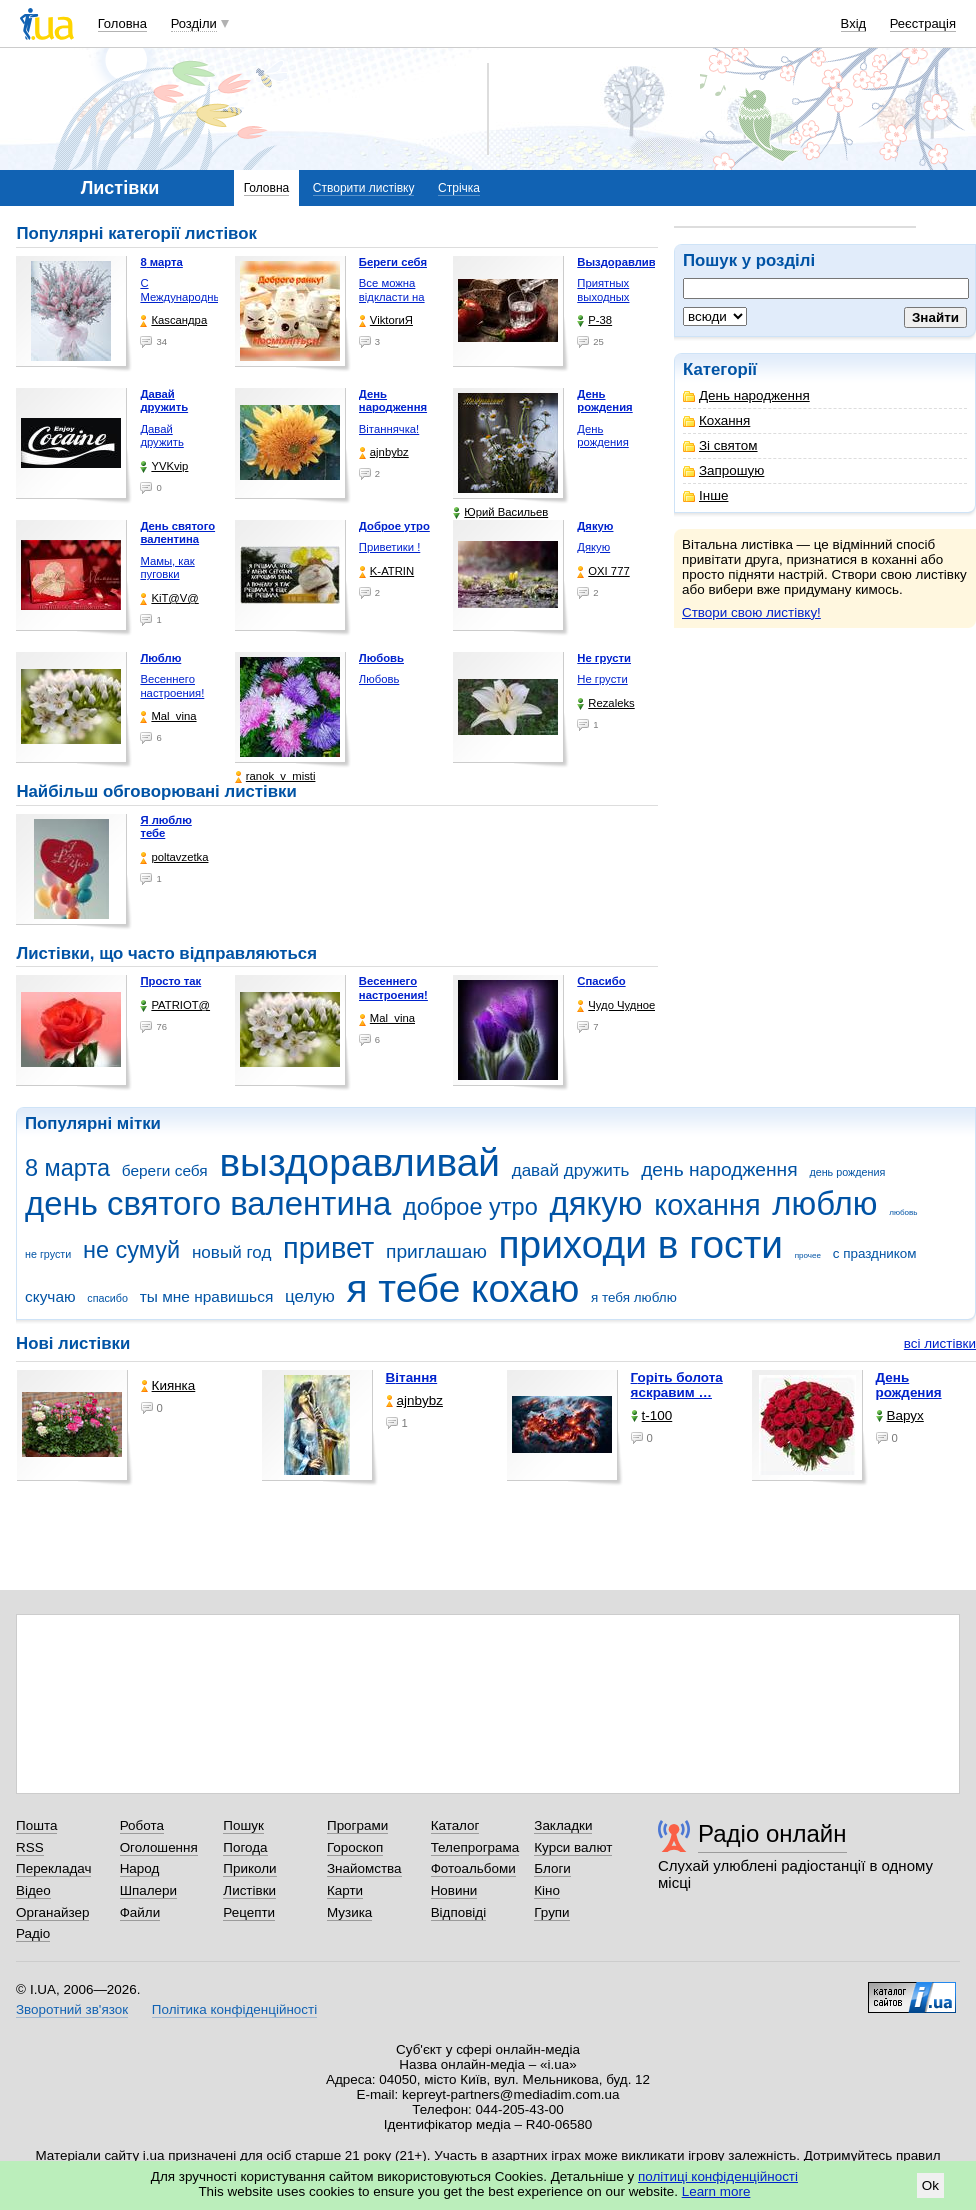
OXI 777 (603, 571)
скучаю (50, 1296)
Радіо (33, 1933)
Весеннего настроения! (172, 686)
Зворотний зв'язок (72, 2009)
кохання (707, 1205)
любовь (903, 1212)
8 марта (67, 1168)
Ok (930, 2185)
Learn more (716, 2191)
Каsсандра (173, 320)
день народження (719, 1169)
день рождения (847, 1172)
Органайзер (52, 1912)
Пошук (243, 1825)
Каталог (455, 1825)
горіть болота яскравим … (677, 1385)
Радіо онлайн (772, 1833)
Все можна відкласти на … (392, 296)
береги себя (165, 1170)
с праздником (875, 1253)
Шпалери (148, 1890)
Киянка (168, 1385)
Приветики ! (389, 547)
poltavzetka (174, 857)
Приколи (249, 1868)
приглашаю (436, 1251)
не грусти (48, 1254)
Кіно (547, 1890)
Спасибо (601, 981)
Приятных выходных (603, 290)
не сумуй (131, 1250)
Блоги (552, 1868)
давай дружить (571, 1170)
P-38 (594, 320)
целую (310, 1296)
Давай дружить (161, 436)
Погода (245, 1847)
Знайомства (364, 1868)
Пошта (36, 1825)
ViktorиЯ (386, 320)
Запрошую (723, 470)
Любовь (379, 679)
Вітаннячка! (389, 429)
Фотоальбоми (473, 1868)
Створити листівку (364, 188)
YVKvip (164, 466)
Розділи (194, 23)
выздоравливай (359, 1162)
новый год (231, 1252)
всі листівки (940, 1343)
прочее (808, 1255)
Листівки (249, 1890)
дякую (595, 1203)
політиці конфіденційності (718, 2176)
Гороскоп (355, 1847)
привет (328, 1248)
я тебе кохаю (463, 1288)
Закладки (563, 1825)
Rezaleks (605, 703)
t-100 (652, 1415)
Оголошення (159, 1847)
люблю (824, 1203)
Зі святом (720, 445)
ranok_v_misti (275, 776)
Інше (705, 495)
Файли (140, 1912)
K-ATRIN (386, 571)
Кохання (716, 420)
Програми (357, 1825)
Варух (900, 1415)
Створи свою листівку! (751, 612)
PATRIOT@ (175, 1005)
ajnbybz (384, 452)
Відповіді (459, 1912)
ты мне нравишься (207, 1296)
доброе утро (470, 1207)
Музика (349, 1912)
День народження (746, 395)
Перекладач (53, 1868)
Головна (122, 23)
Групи (551, 1912)
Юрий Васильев (500, 512)
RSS (30, 1847)
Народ (140, 1868)
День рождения (602, 436)
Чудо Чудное (616, 1005)
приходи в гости (641, 1244)
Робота (142, 1825)
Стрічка (459, 188)
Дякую (593, 547)
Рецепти (249, 1912)
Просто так (170, 981)
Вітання (412, 1377)
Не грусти (602, 679)
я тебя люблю (634, 1297)
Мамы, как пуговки (167, 568)
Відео (33, 1890)
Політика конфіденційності (234, 2009)
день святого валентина (208, 1203)
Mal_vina (168, 716)
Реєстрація (923, 23)
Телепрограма (475, 1847)
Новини (454, 1890)
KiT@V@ (169, 598)
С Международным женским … (184, 296)
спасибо (107, 1298)
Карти (345, 1890)
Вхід (854, 23)
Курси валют (573, 1847)
